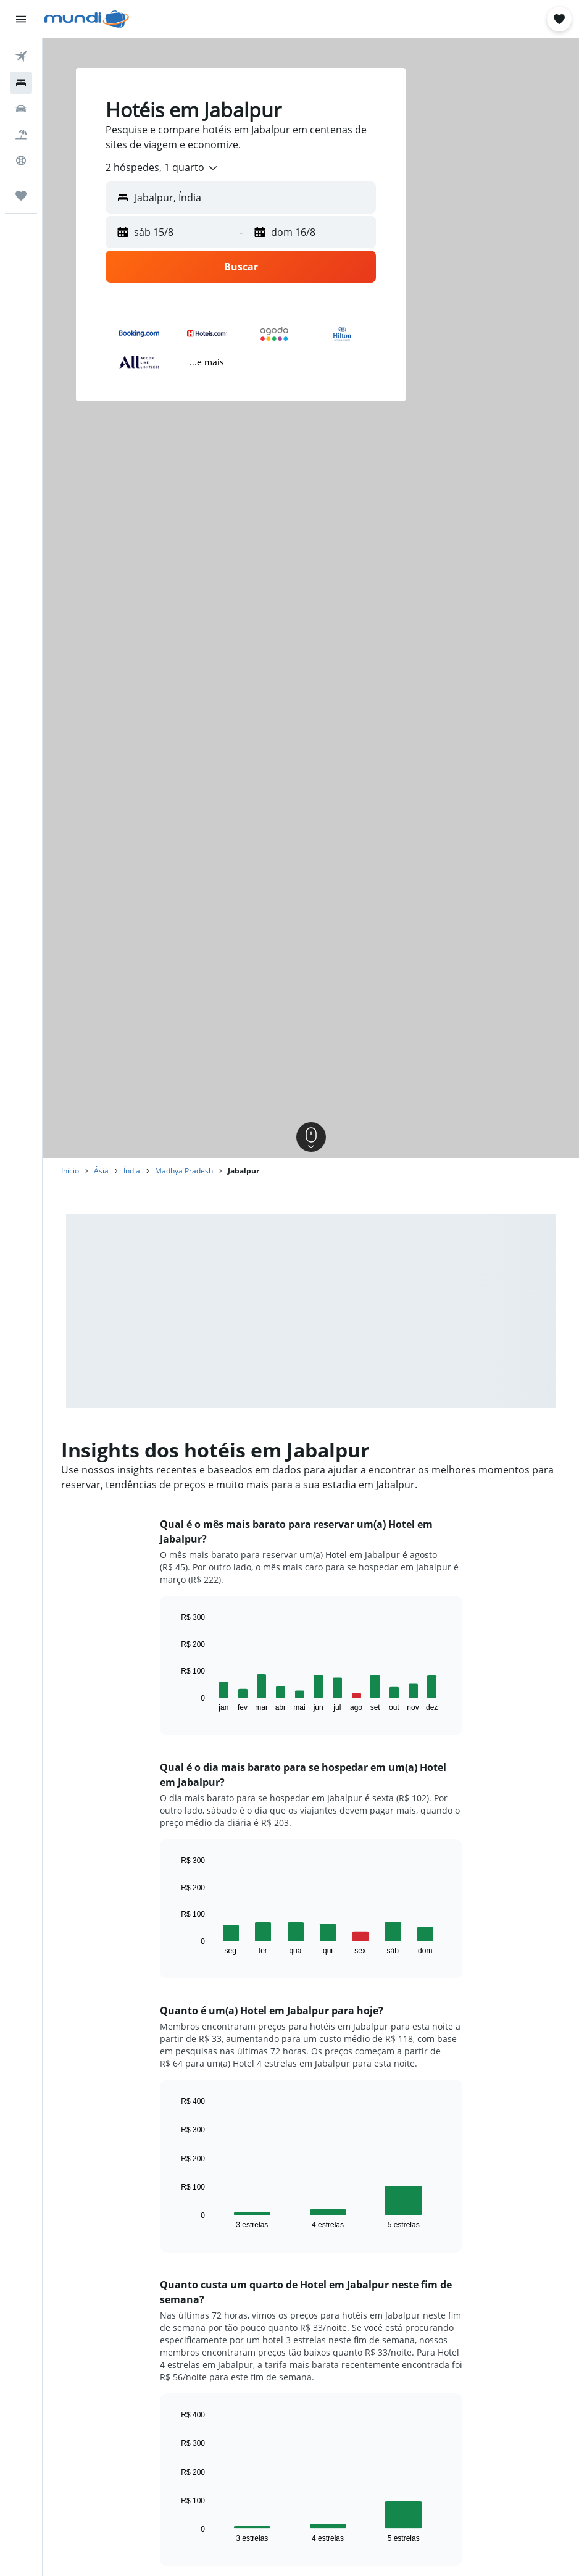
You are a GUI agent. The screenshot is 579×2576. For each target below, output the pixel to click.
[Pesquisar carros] (21, 108)
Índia (131, 1170)
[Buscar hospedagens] (21, 82)
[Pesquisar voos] (21, 56)
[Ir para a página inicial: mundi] (86, 19)
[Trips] (21, 195)
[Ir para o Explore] (21, 160)
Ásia (101, 1170)
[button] (21, 19)
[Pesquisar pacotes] (21, 134)
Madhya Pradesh (184, 1170)
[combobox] (162, 168)
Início (70, 1170)
